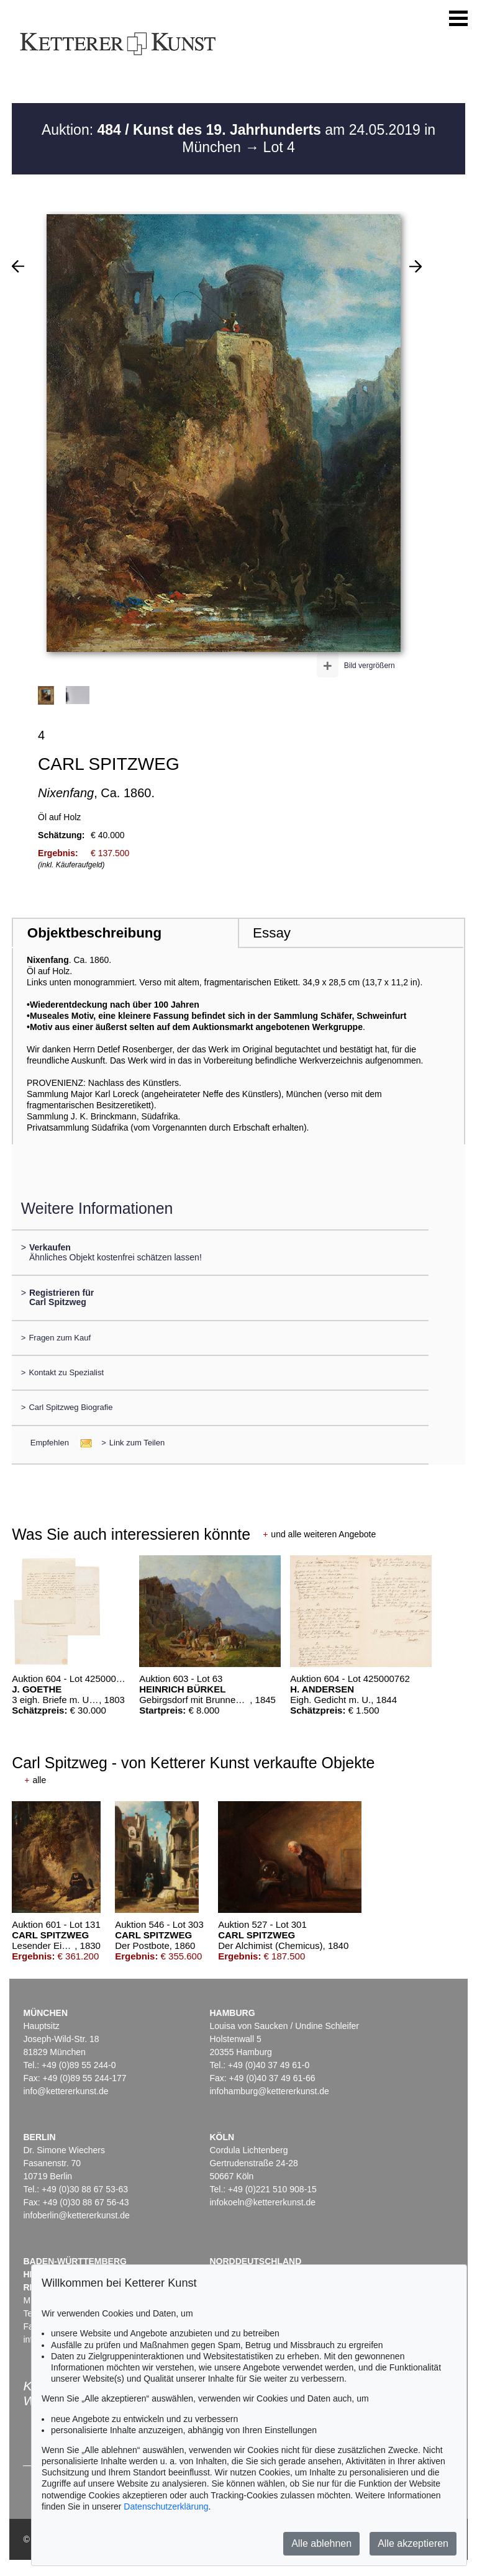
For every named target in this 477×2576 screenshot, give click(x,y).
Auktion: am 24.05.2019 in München (238, 138)
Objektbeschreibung (94, 933)
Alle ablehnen (321, 2543)
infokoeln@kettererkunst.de (262, 2202)
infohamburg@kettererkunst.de (269, 2091)
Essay (272, 933)
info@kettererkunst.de (65, 2091)
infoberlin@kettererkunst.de (76, 2215)
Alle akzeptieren (413, 2543)
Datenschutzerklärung (166, 2506)
